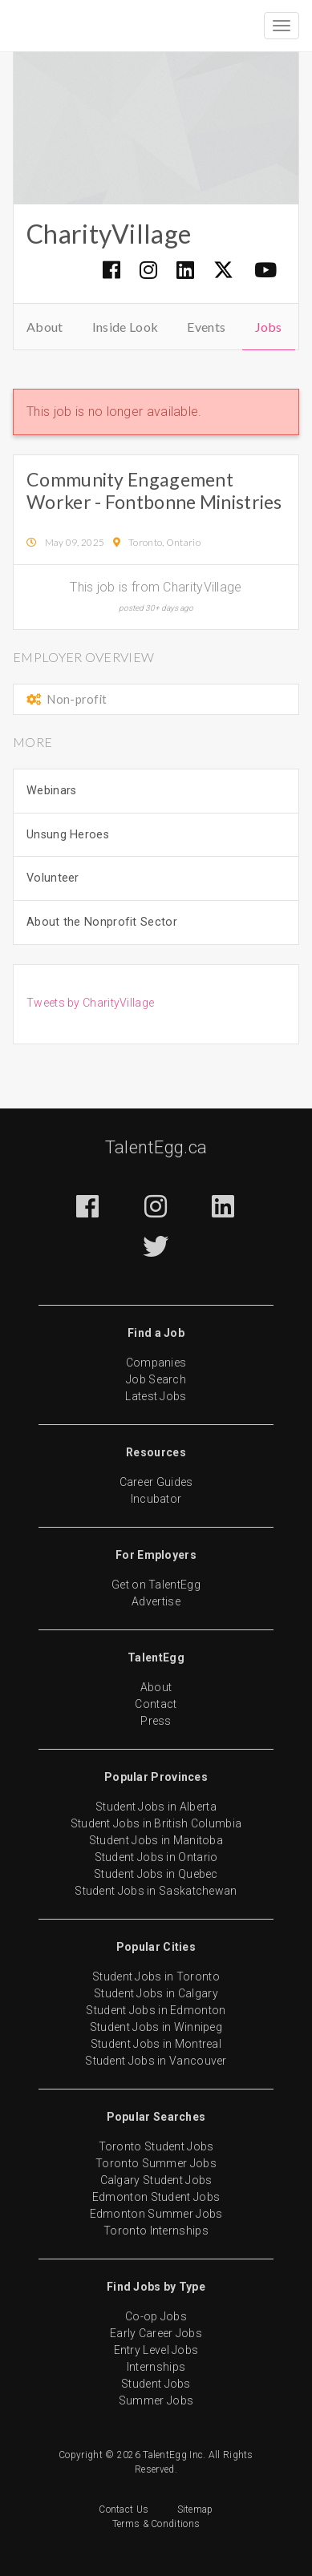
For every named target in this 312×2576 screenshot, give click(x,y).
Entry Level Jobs (156, 2350)
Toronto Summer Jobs (156, 2163)
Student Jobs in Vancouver (156, 2060)
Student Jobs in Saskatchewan (156, 1890)
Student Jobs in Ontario (156, 1857)
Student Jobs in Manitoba (156, 1840)
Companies (156, 1362)
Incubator (156, 1498)
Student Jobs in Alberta (156, 1806)
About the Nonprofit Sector (101, 922)
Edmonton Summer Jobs (156, 2213)
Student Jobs (156, 2383)
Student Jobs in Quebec (156, 1873)
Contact (155, 1704)
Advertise (156, 1601)
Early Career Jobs (156, 2333)
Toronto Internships (156, 2230)
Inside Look (125, 326)
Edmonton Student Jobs (156, 2196)
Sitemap (195, 2509)
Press (156, 1720)
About (44, 326)
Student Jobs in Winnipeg (156, 2027)
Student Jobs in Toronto (156, 1976)
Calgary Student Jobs (156, 2180)
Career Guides (156, 1482)
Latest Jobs (155, 1396)
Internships (156, 2366)
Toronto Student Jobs (156, 2146)
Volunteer (52, 878)
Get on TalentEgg (156, 1584)
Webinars (51, 790)
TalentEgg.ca (156, 1147)
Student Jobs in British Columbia (156, 1823)
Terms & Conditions (156, 2524)
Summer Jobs (156, 2400)
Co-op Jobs (156, 2316)
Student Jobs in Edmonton (155, 2010)
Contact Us (123, 2509)
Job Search (156, 1379)
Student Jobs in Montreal (156, 2043)
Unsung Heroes (67, 835)
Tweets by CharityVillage (90, 1002)
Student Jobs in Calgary (156, 1993)
